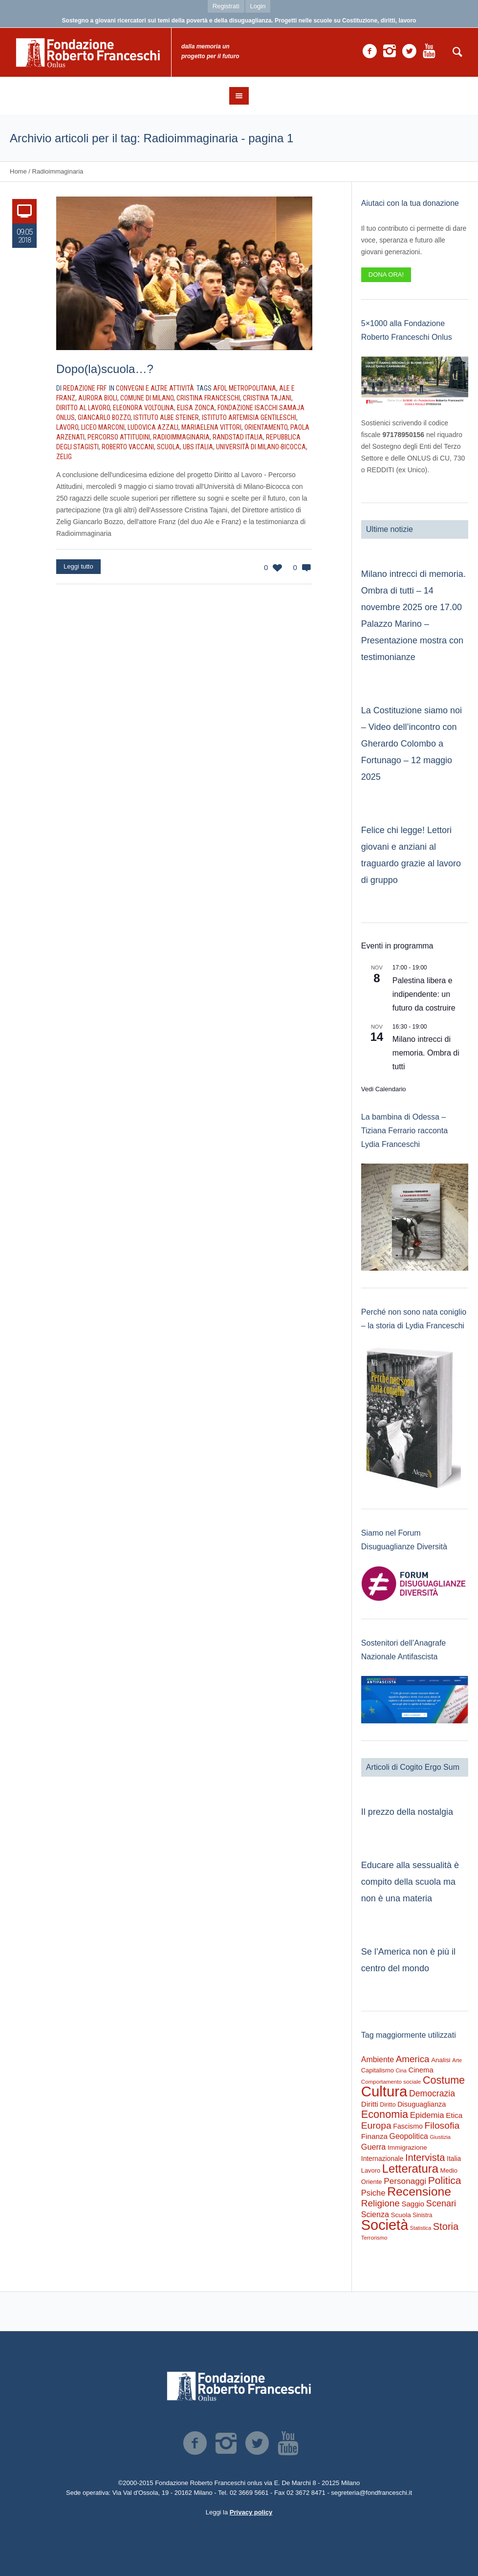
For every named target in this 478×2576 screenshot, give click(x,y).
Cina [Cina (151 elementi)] (400, 2070)
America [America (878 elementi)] (413, 2059)
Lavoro (67, 427)
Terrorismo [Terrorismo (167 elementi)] (374, 2238)
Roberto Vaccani (128, 447)
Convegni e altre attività (155, 388)
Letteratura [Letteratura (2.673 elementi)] (410, 2168)
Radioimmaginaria (181, 437)
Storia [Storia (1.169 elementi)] (446, 2226)
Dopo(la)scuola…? (104, 368)
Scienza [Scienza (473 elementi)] (375, 2214)
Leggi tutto (78, 566)
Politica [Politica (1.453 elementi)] (444, 2180)
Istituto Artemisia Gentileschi (249, 417)
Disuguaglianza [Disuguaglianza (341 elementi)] (421, 2104)
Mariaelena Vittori (211, 427)
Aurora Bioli (97, 398)
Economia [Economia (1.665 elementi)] (384, 2114)
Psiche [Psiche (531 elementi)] (373, 2193)
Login (258, 6)
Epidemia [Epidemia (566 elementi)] (427, 2115)
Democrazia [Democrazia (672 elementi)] (432, 2093)
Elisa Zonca (196, 408)
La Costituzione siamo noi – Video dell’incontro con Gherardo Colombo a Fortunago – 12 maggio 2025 (411, 743)
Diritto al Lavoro (83, 408)
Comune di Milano (147, 398)
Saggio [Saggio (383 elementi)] (412, 2204)
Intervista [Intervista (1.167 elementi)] (425, 2157)
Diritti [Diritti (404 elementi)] (369, 2104)
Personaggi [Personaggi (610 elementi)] (405, 2181)
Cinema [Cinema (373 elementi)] (420, 2070)
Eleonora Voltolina (143, 408)
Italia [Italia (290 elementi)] (454, 2158)
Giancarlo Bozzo (104, 417)
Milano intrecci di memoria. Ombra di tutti (425, 1053)
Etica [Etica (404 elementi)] (454, 2115)
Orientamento (265, 427)
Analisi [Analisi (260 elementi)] (440, 2060)
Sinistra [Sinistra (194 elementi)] (422, 2215)
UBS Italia (198, 447)
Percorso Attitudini (118, 437)
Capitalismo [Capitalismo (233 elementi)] (377, 2070)
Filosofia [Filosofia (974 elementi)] (442, 2125)
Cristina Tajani (267, 398)
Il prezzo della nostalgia (407, 1812)
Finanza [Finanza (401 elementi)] (374, 2136)
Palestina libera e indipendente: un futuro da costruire (424, 994)
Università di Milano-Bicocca (261, 447)
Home (18, 171)
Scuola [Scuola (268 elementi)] (401, 2215)
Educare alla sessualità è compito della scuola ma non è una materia (410, 1881)
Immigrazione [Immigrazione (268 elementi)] (407, 2147)
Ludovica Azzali (153, 427)
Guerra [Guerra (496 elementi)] (373, 2146)
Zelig (64, 457)
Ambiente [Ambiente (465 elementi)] (377, 2059)
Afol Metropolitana (244, 388)
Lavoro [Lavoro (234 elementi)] (370, 2170)
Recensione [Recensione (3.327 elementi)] (419, 2191)
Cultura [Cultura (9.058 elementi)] (384, 2091)
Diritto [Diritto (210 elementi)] (387, 2104)
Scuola (168, 447)
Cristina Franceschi (208, 398)
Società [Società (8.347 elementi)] (384, 2225)
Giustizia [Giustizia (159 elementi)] (440, 2137)
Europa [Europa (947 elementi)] (376, 2125)
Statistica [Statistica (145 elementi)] (420, 2228)
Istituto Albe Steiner (166, 417)
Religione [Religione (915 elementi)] (380, 2203)
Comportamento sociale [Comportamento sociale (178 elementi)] (391, 2081)
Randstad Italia (238, 437)
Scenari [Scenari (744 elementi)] (441, 2203)
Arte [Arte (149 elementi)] (457, 2060)
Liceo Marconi (103, 427)
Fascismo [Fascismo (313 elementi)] (408, 2126)
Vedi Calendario (383, 1089)
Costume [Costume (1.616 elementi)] (444, 2080)
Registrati (226, 6)
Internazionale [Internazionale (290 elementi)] (382, 2158)
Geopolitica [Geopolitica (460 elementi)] (409, 2136)
